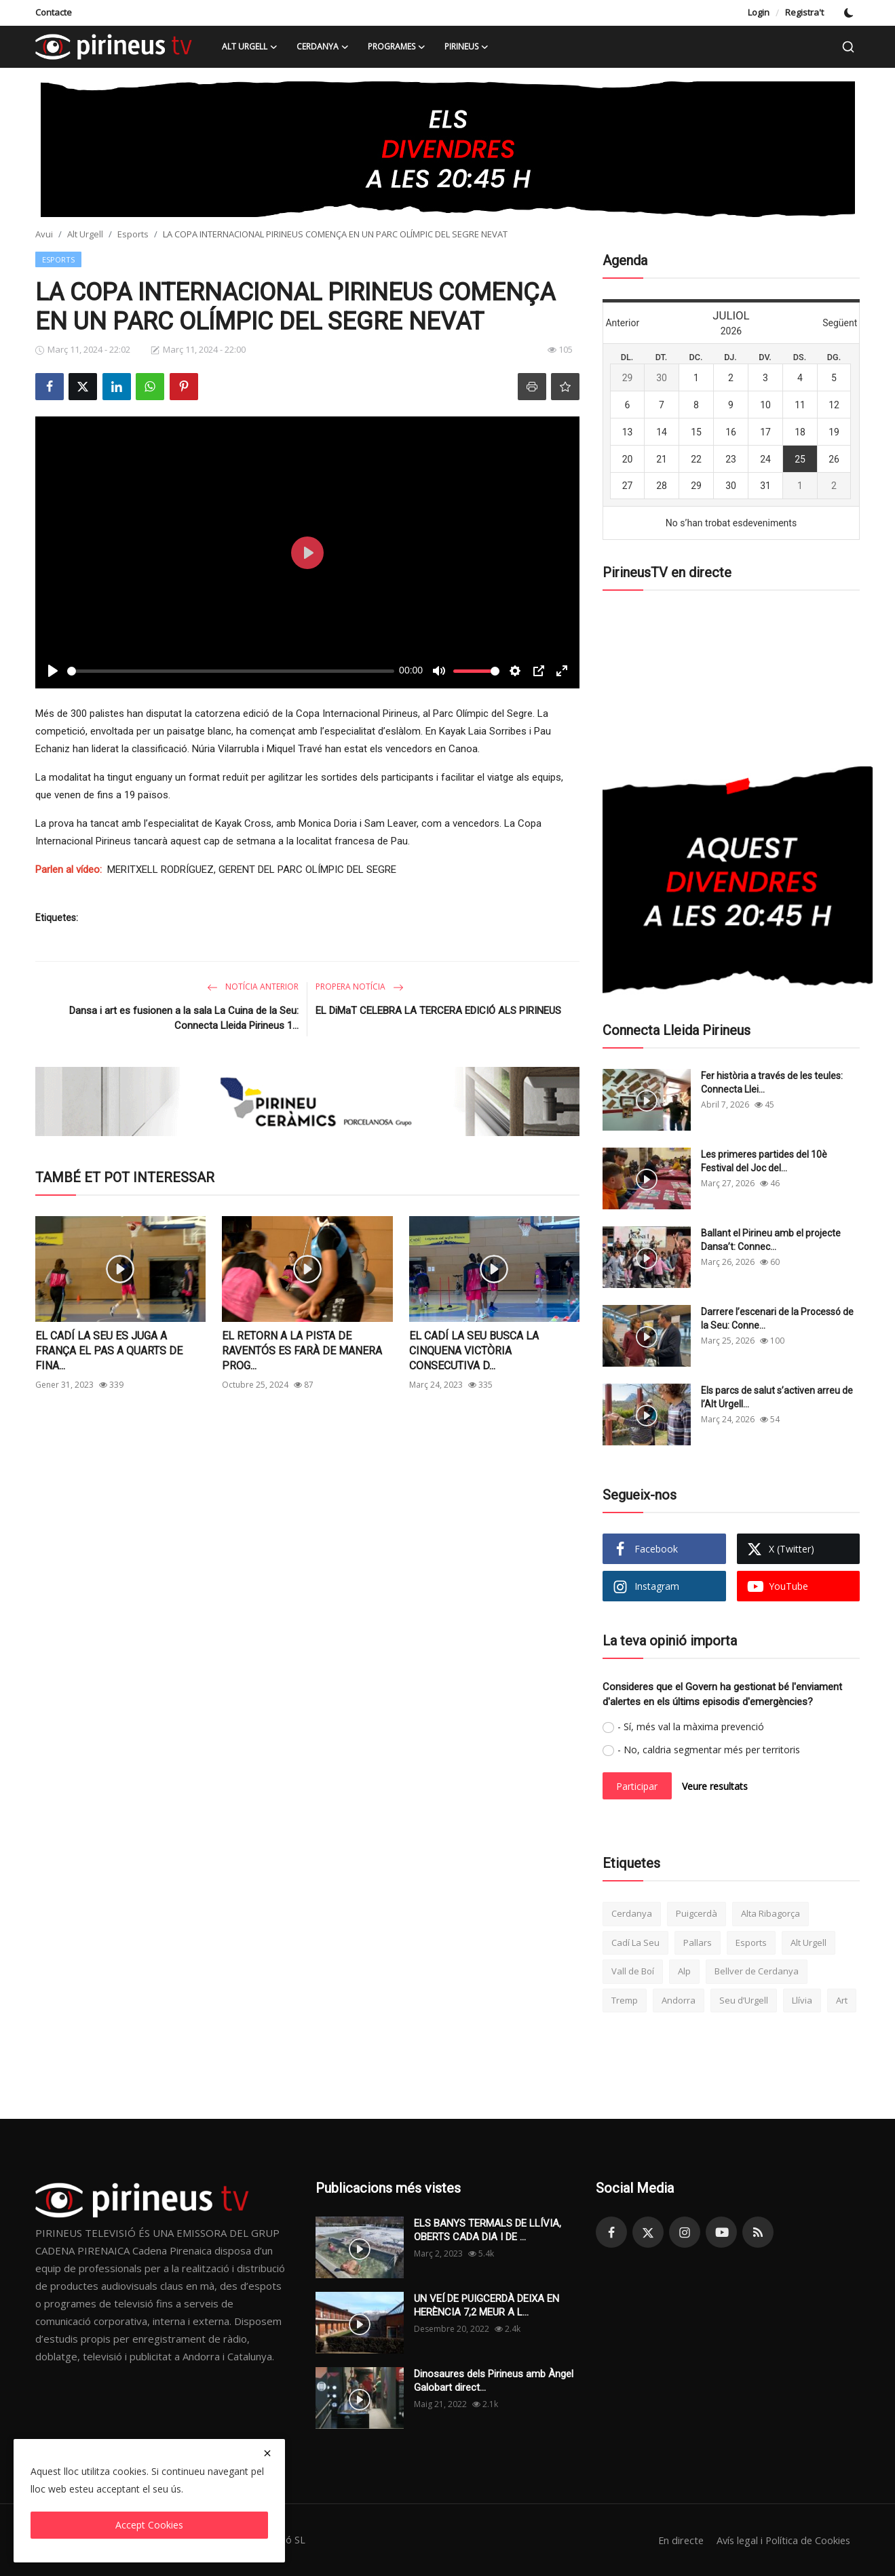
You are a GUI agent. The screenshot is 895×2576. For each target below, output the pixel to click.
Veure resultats (715, 1786)
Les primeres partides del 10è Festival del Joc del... (764, 1161)
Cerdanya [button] (323, 47)
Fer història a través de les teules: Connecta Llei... (772, 1082)
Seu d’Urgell (743, 2000)
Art (842, 2000)
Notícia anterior (253, 986)
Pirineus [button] (466, 47)
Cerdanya (631, 1913)
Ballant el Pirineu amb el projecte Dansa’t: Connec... (771, 1240)
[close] (267, 2453)
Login (758, 12)
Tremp (624, 2000)
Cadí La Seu (635, 1942)
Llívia (802, 2000)
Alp (684, 1971)
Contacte (53, 12)
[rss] (758, 2232)
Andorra (679, 2000)
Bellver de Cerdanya (757, 1971)
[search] (848, 47)
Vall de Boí (632, 1971)
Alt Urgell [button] (250, 47)
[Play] (53, 671)
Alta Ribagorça (770, 1913)
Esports (133, 234)
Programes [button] (396, 47)
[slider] (230, 671)
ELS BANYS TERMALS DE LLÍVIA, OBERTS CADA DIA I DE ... (487, 2230)
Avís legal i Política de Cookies (781, 2540)
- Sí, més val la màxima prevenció (690, 1726)
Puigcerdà (696, 1913)
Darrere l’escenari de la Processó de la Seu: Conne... (777, 1318)
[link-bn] (448, 149)
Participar (637, 1786)
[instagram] (684, 2232)
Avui (44, 234)
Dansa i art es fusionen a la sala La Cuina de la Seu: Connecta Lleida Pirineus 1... (184, 1018)
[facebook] (611, 2232)
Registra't (804, 12)
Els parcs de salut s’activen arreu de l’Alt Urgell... (777, 1397)
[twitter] (648, 2232)
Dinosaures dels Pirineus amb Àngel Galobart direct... (493, 2381)
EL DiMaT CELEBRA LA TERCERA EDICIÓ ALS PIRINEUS (438, 1010)
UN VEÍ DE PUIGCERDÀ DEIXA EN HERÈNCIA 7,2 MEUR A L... (486, 2305)
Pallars (697, 1942)
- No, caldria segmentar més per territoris (708, 1749)
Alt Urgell (85, 234)
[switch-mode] (848, 13)
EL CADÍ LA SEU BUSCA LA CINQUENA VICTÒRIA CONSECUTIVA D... (474, 1350)
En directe (675, 2540)
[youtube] (721, 2232)
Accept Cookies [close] (149, 2524)
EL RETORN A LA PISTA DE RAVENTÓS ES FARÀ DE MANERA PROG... (302, 1350)
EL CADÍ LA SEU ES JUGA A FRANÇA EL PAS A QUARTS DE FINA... (109, 1350)
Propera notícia (360, 986)
